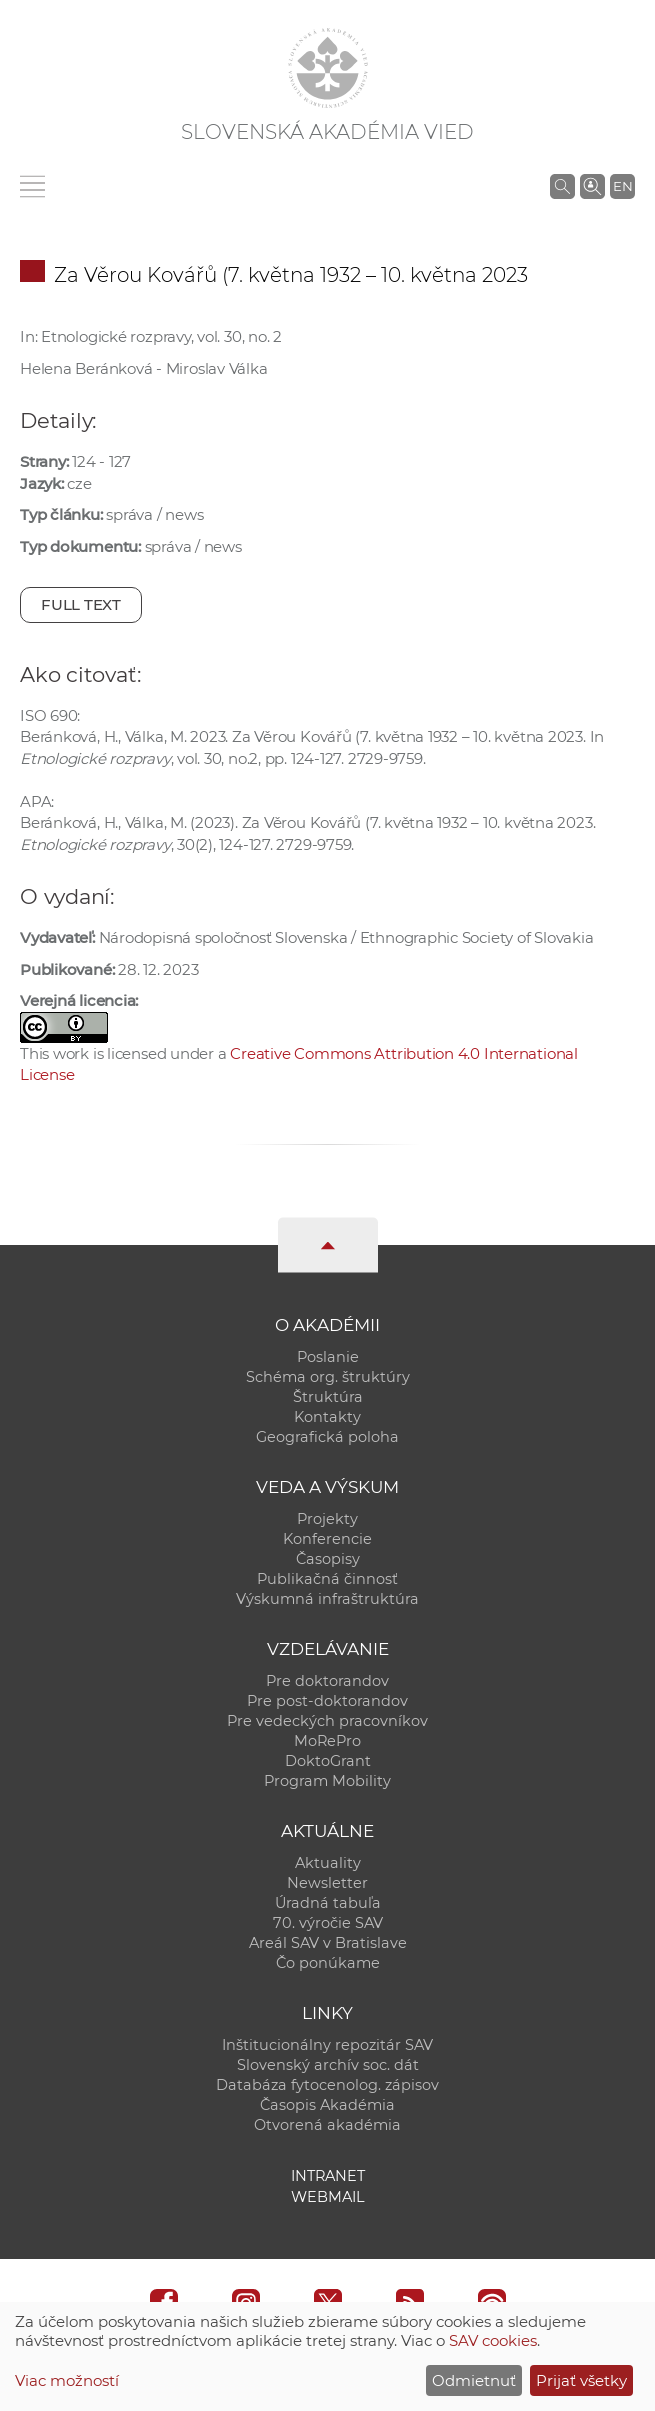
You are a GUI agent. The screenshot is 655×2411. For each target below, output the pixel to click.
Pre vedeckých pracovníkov (327, 1721)
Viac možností (67, 2380)
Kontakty (327, 1417)
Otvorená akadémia (327, 2125)
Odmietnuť (474, 2380)
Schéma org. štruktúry (328, 1377)
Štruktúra (328, 1397)
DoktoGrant (328, 1761)
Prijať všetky (581, 2380)
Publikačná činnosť (327, 1579)
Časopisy (328, 1559)
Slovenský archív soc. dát (328, 2065)
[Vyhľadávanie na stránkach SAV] (562, 186)
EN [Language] (623, 186)
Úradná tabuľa (328, 1903)
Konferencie (327, 1539)
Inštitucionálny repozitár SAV (327, 2045)
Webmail (328, 2197)
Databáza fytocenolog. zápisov (327, 2085)
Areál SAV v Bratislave (328, 1943)
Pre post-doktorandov (327, 1701)
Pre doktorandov (327, 1681)
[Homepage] (328, 68)
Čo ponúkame (328, 1963)
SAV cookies (493, 2340)
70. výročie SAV (328, 1923)
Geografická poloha (327, 1437)
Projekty (327, 1519)
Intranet (328, 2176)
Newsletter (327, 1883)
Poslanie (328, 1357)
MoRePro (327, 1741)
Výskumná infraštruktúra (327, 1599)
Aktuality (328, 1863)
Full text (81, 604)
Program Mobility (327, 1781)
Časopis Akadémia (327, 2105)
